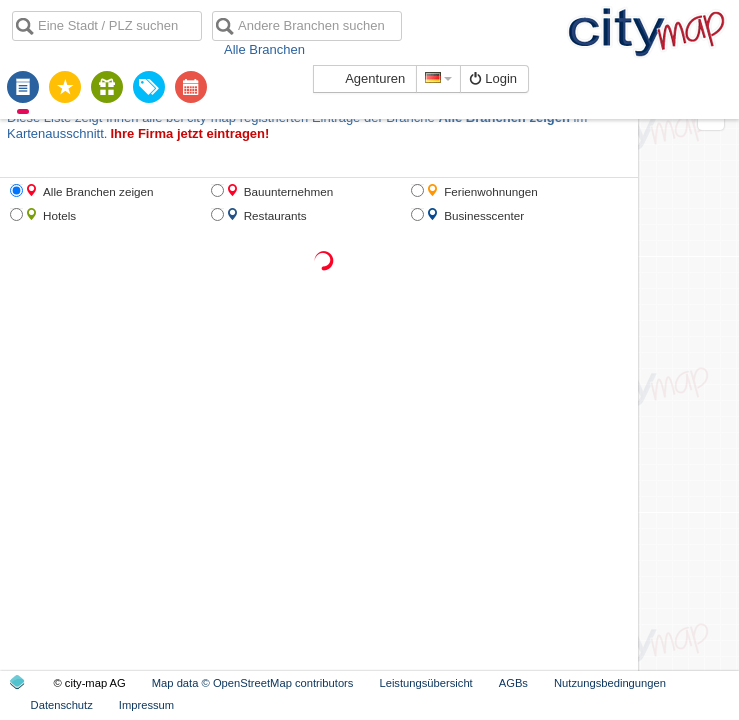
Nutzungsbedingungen (610, 683)
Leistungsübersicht (425, 683)
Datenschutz (62, 705)
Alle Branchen (264, 49)
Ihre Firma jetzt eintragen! (189, 133)
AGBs (513, 683)
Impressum (146, 705)
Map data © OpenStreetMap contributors (253, 683)
